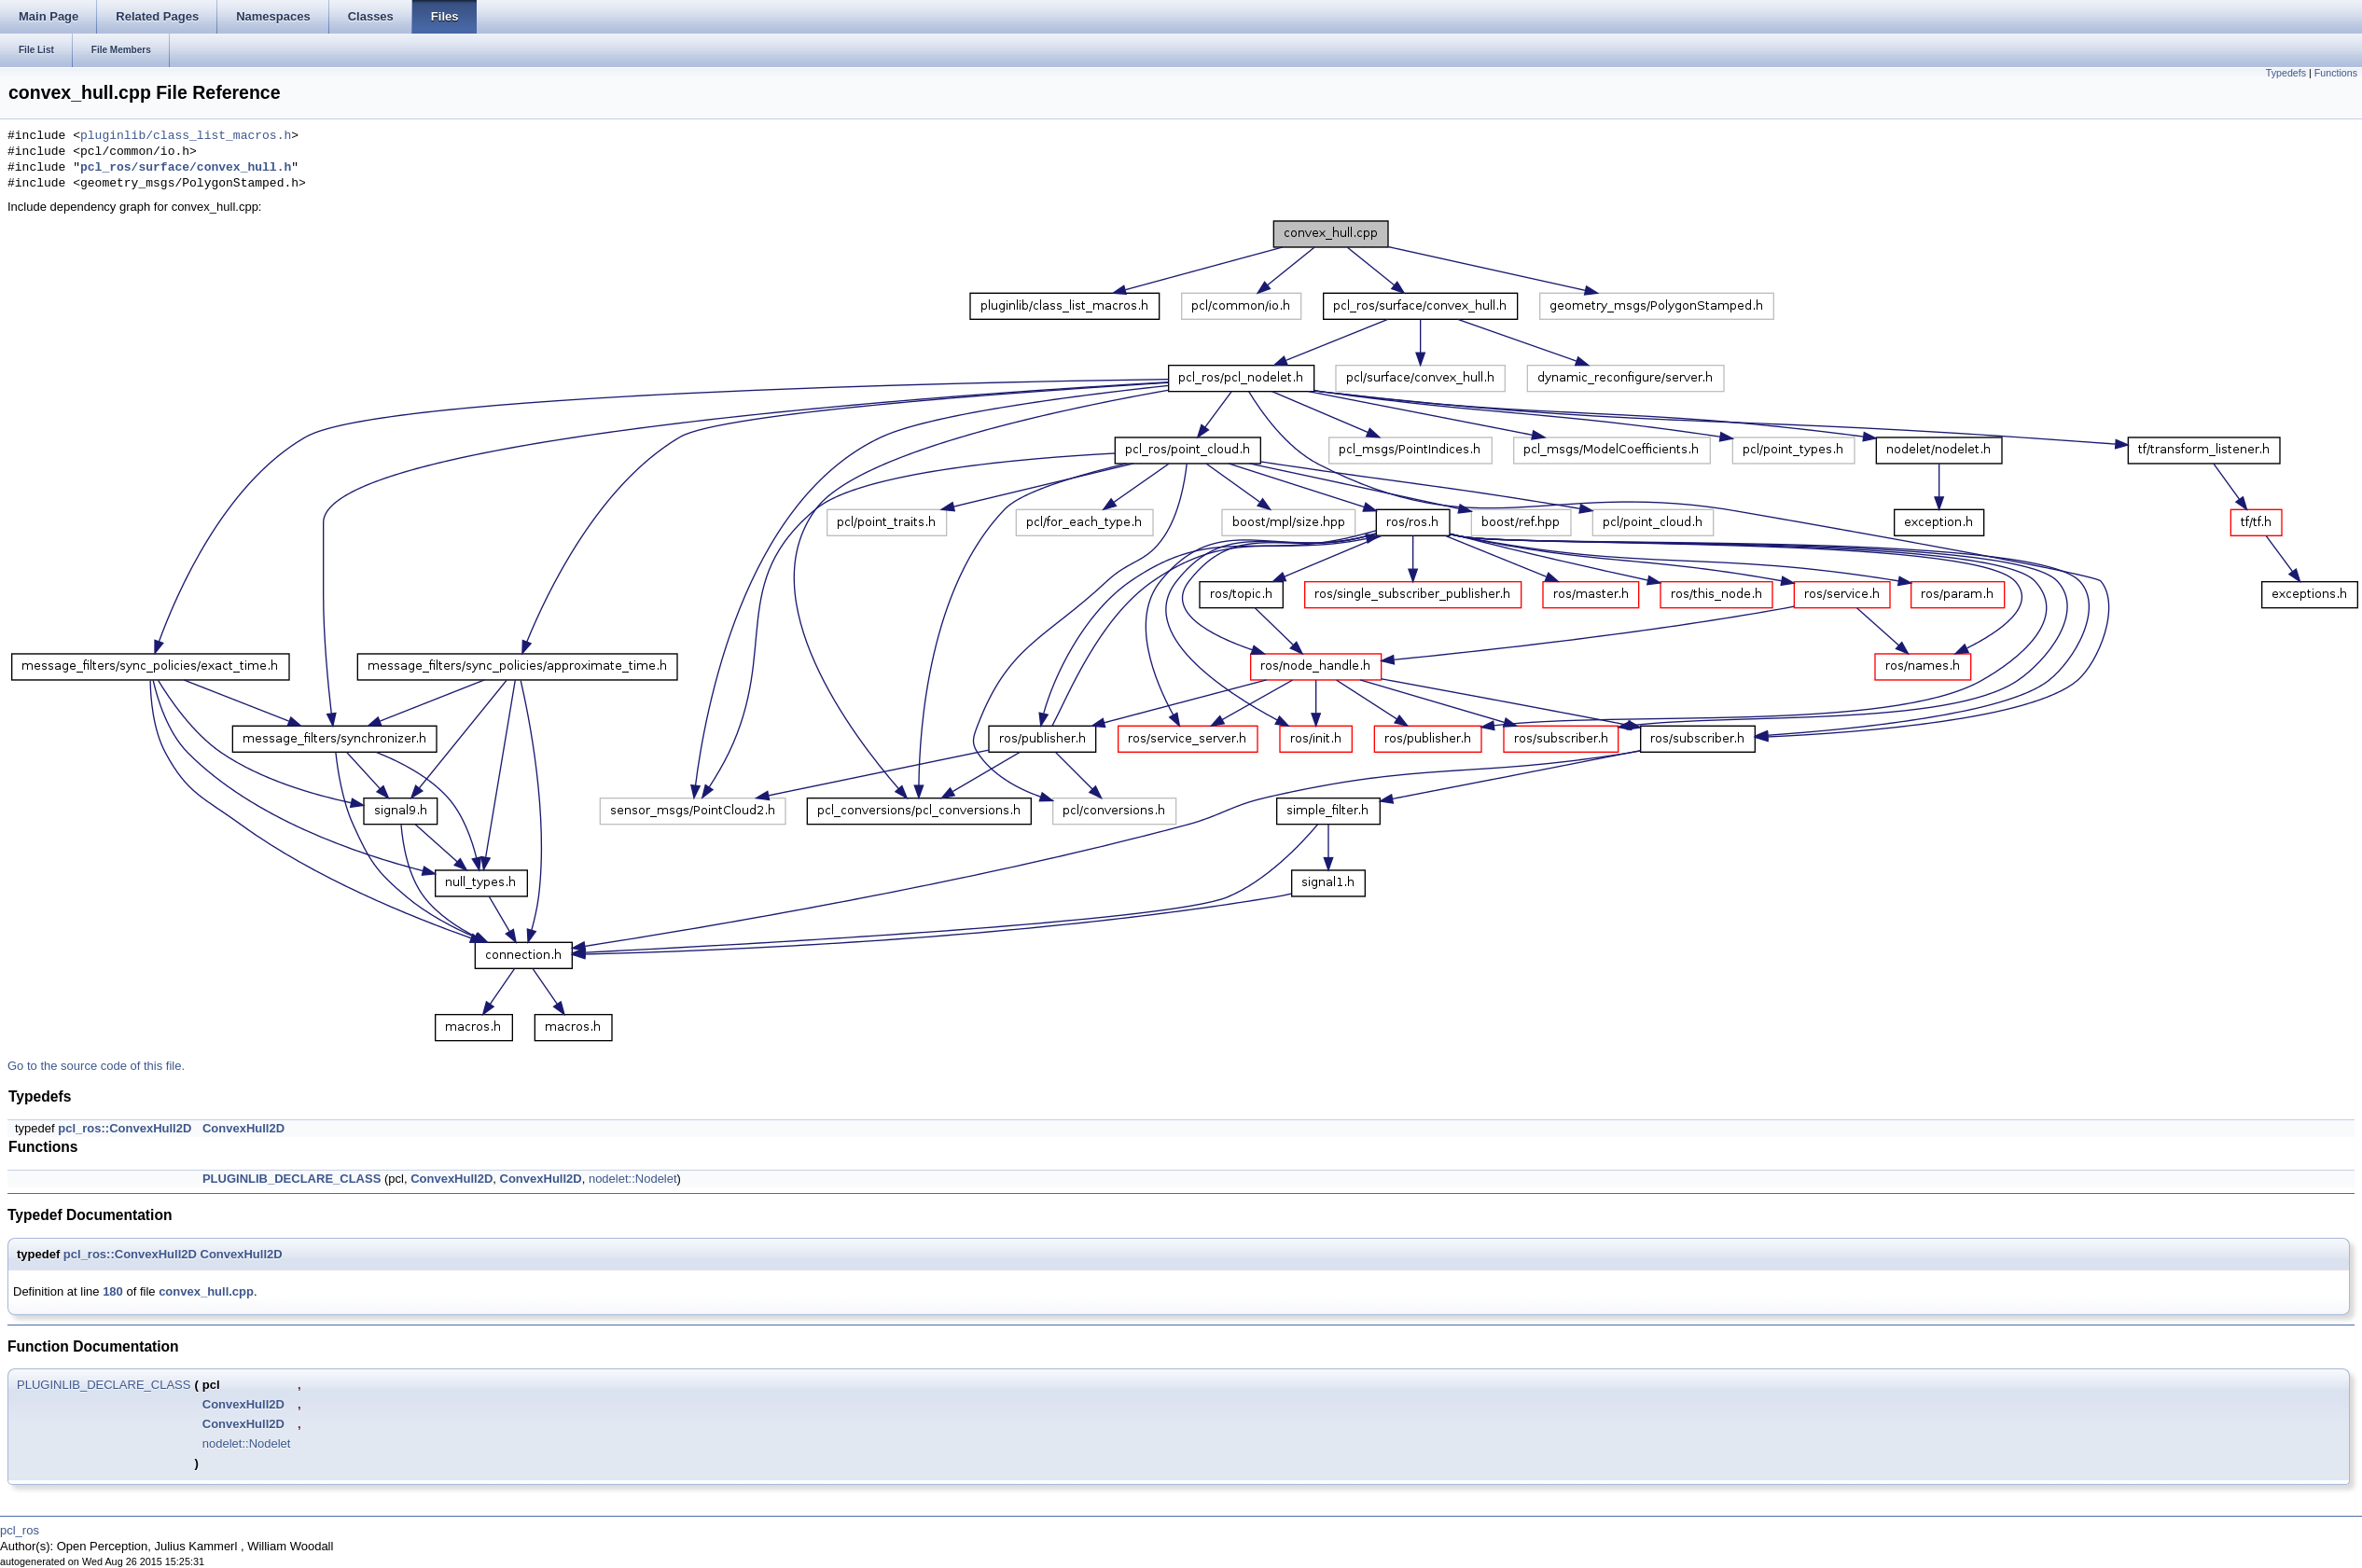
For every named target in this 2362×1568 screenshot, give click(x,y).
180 (113, 1291)
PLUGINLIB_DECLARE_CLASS (291, 1179)
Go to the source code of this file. (96, 1066)
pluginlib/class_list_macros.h (185, 136)
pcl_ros (19, 1530)
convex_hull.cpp (206, 1291)
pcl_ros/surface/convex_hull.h (185, 168)
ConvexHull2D (243, 1128)
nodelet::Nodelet (633, 1179)
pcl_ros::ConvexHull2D (124, 1128)
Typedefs (2286, 72)
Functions (2335, 72)
